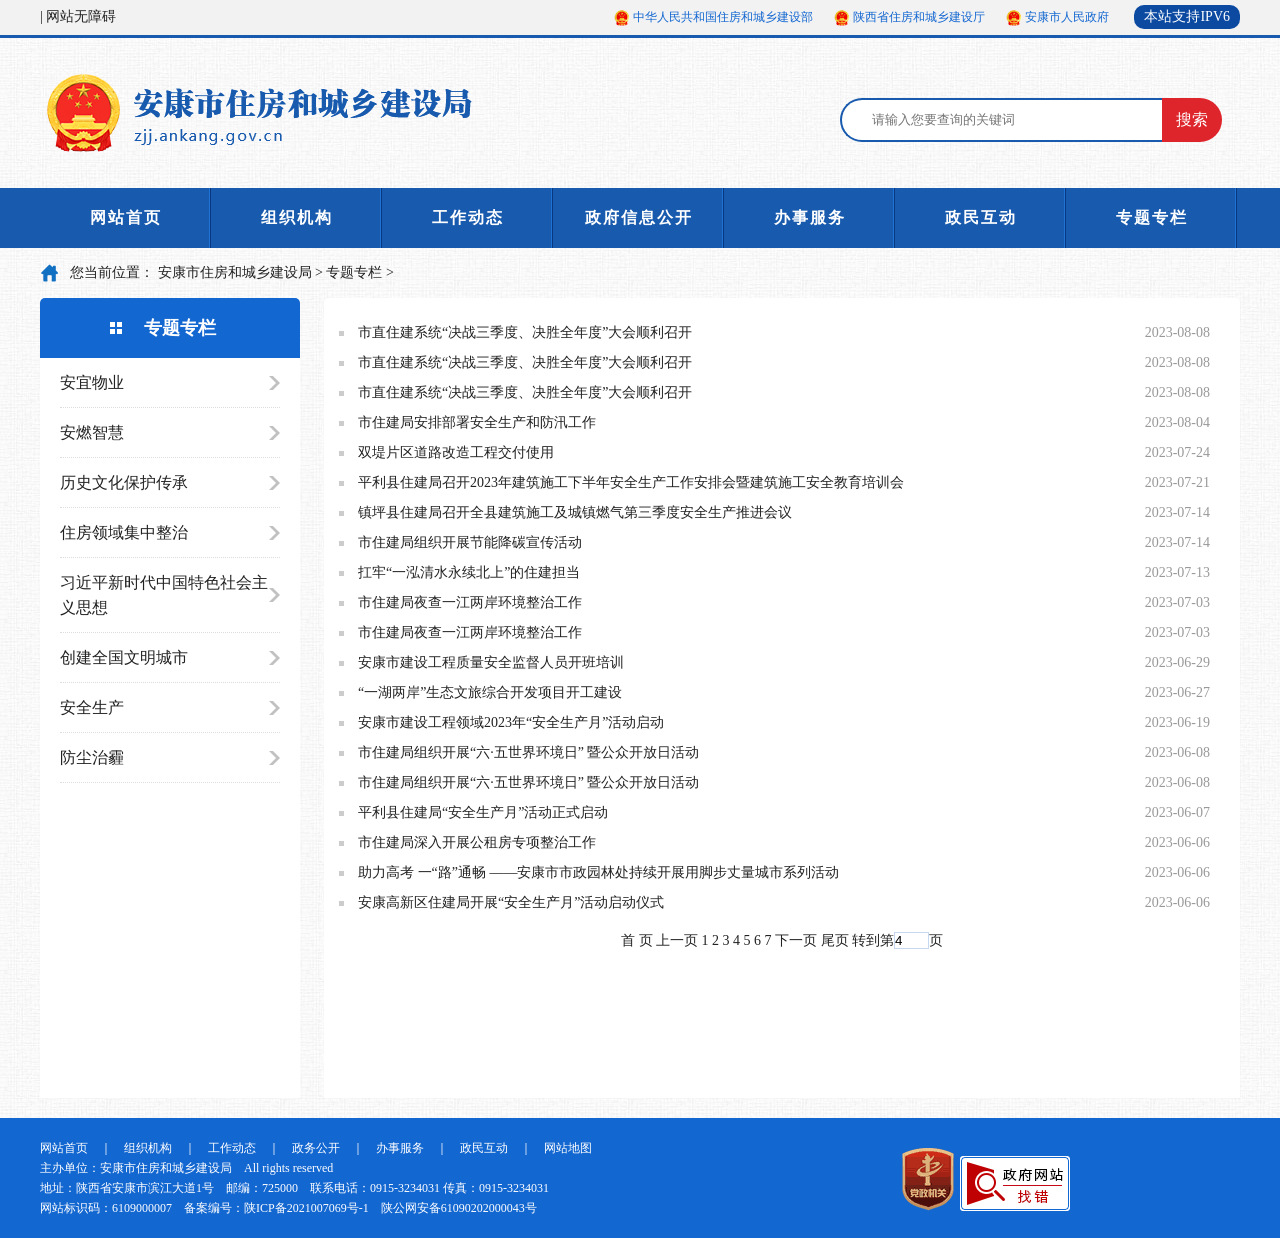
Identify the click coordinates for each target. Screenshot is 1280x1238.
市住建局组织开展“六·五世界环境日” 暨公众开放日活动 (528, 752)
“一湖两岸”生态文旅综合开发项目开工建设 (490, 692)
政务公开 (316, 1148)
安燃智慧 (92, 432)
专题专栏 (1152, 217)
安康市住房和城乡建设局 (235, 272)
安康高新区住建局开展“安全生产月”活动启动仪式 (511, 902)
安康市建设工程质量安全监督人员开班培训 (491, 662)
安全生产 (92, 707)
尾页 (835, 940)
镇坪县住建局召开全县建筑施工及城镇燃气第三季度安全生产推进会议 (575, 512)
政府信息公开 (639, 217)
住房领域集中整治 (124, 532)
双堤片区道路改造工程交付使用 (456, 452)
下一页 (796, 940)
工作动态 (468, 217)
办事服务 (810, 217)
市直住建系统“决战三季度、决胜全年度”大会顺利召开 (525, 332)
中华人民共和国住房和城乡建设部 (723, 17)
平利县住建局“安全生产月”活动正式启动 (483, 812)
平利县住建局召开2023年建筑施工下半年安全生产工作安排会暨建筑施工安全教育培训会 (631, 482)
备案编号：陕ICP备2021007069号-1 (276, 1208)
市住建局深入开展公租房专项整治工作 (477, 842)
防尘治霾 (92, 757)
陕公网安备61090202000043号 (459, 1208)
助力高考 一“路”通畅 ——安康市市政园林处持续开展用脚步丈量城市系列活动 (598, 872)
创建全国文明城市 (124, 657)
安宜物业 (92, 382)
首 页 (637, 940)
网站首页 (126, 217)
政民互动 (981, 217)
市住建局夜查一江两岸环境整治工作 (470, 602)
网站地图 (568, 1148)
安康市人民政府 (1067, 17)
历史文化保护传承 (124, 482)
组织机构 (297, 217)
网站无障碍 (81, 16)
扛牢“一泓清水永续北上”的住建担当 (469, 572)
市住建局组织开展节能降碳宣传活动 (470, 542)
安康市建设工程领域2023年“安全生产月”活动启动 (511, 722)
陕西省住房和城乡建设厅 (919, 17)
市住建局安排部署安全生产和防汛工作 (477, 422)
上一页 (677, 940)
